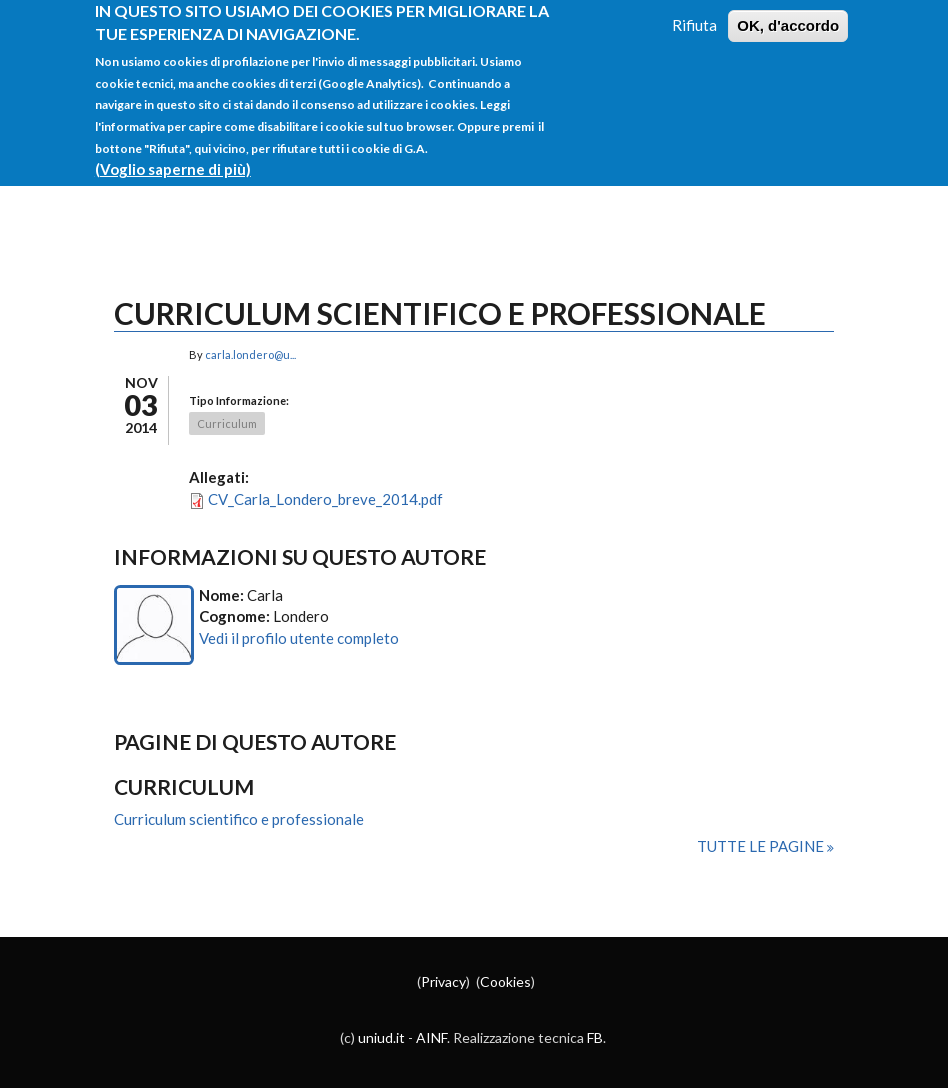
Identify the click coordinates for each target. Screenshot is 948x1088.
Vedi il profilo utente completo (299, 638)
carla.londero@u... (250, 354)
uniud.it (381, 1037)
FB (595, 1037)
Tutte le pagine (762, 846)
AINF (431, 1037)
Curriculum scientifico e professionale (239, 819)
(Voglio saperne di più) (173, 157)
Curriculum (227, 423)
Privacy (443, 981)
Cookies (505, 981)
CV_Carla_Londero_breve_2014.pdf (325, 499)
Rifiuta (694, 13)
